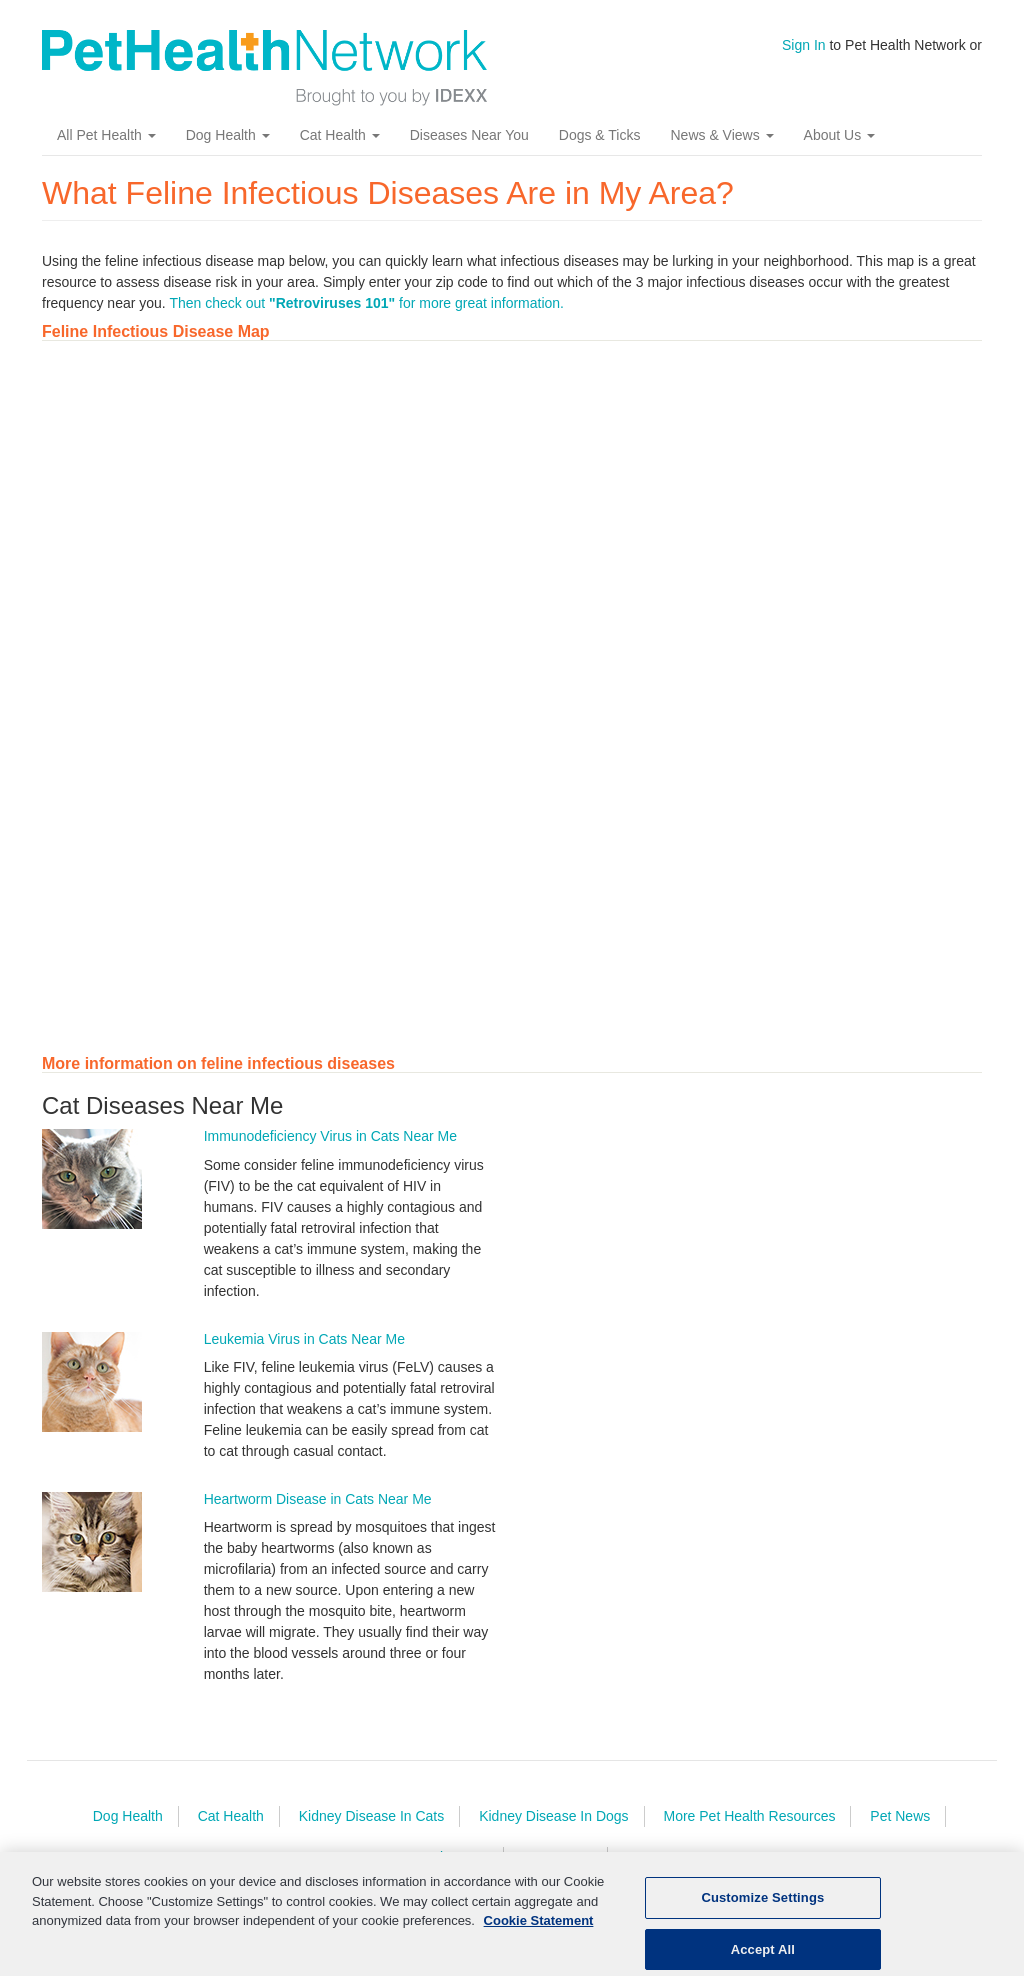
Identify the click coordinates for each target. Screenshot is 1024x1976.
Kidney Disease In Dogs (553, 1816)
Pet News (900, 1816)
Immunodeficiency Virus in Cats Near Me (330, 1136)
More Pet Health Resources (749, 1816)
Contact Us (557, 1857)
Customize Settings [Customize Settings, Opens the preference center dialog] (762, 1906)
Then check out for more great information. (366, 303)
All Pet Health (106, 135)
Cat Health (340, 135)
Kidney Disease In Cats (372, 1816)
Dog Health (228, 135)
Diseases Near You (469, 135)
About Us (839, 135)
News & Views (721, 135)
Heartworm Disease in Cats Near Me (318, 1499)
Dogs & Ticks (600, 135)
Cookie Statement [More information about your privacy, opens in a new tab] (539, 1929)
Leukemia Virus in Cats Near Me (304, 1339)
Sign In (804, 45)
